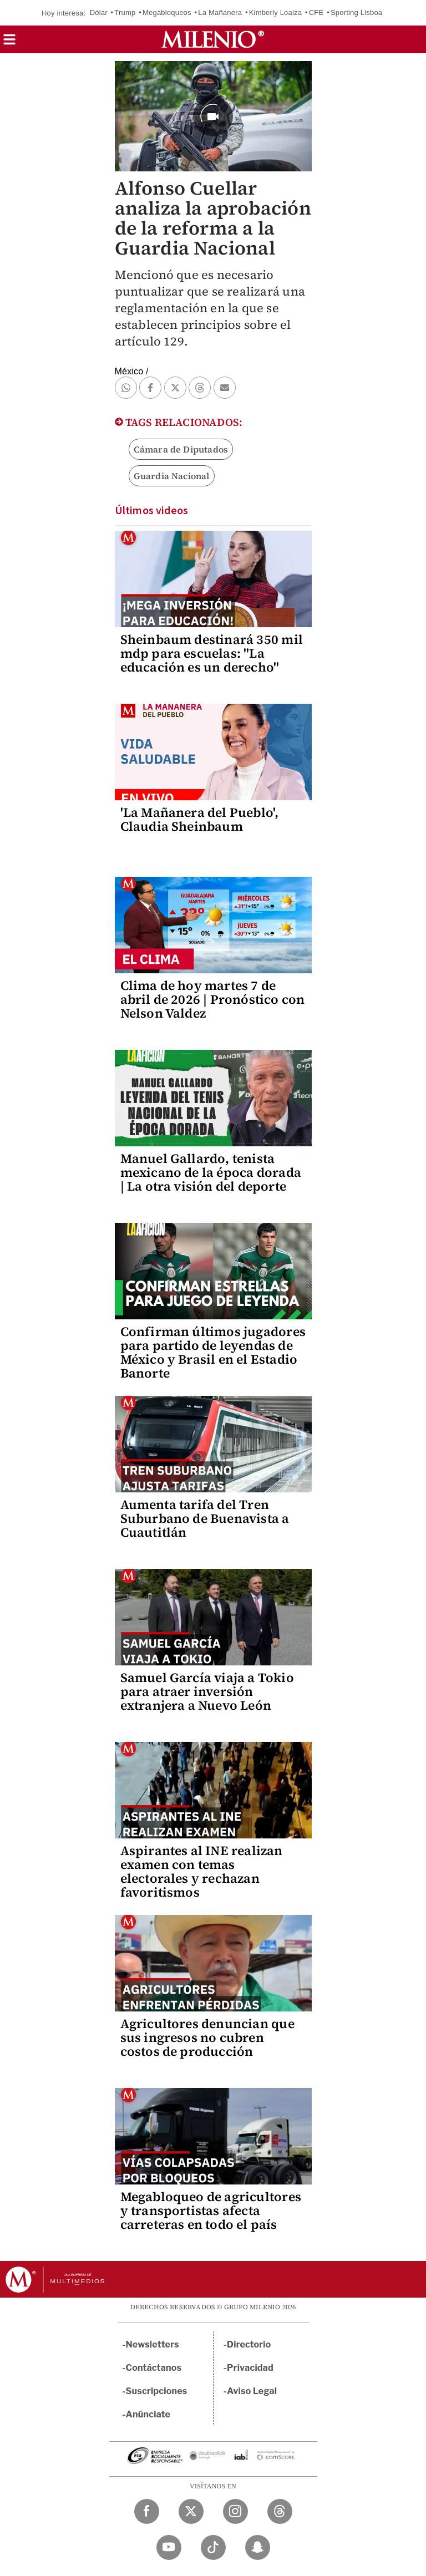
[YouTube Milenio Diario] (168, 2547)
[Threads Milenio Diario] (279, 2511)
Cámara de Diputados (181, 449)
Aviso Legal (252, 2391)
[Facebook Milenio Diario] (146, 2511)
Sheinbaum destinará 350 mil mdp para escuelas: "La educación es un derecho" (211, 653)
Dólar (99, 12)
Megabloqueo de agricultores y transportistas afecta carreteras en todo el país (210, 2210)
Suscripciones (156, 2391)
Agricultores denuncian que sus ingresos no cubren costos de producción (207, 2037)
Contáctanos (154, 2367)
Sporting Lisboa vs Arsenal (375, 12)
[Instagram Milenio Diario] (235, 2511)
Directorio (249, 2344)
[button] (9, 43)
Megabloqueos (167, 12)
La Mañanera (220, 12)
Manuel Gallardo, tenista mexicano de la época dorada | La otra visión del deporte (210, 1172)
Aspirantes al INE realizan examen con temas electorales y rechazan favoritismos (201, 1871)
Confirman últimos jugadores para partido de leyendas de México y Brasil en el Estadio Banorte (213, 1352)
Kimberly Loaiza (275, 12)
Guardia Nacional (172, 476)
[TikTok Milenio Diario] (213, 2547)
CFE (316, 12)
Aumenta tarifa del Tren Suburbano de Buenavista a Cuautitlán (205, 1518)
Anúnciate (148, 2414)
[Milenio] (212, 39)
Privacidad (250, 2367)
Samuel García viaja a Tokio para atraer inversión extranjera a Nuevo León (207, 1691)
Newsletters (152, 2344)
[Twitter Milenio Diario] (191, 2511)
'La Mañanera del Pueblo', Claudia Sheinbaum (199, 819)
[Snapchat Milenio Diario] (257, 2547)
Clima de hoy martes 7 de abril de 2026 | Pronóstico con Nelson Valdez (212, 999)
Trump (124, 12)
